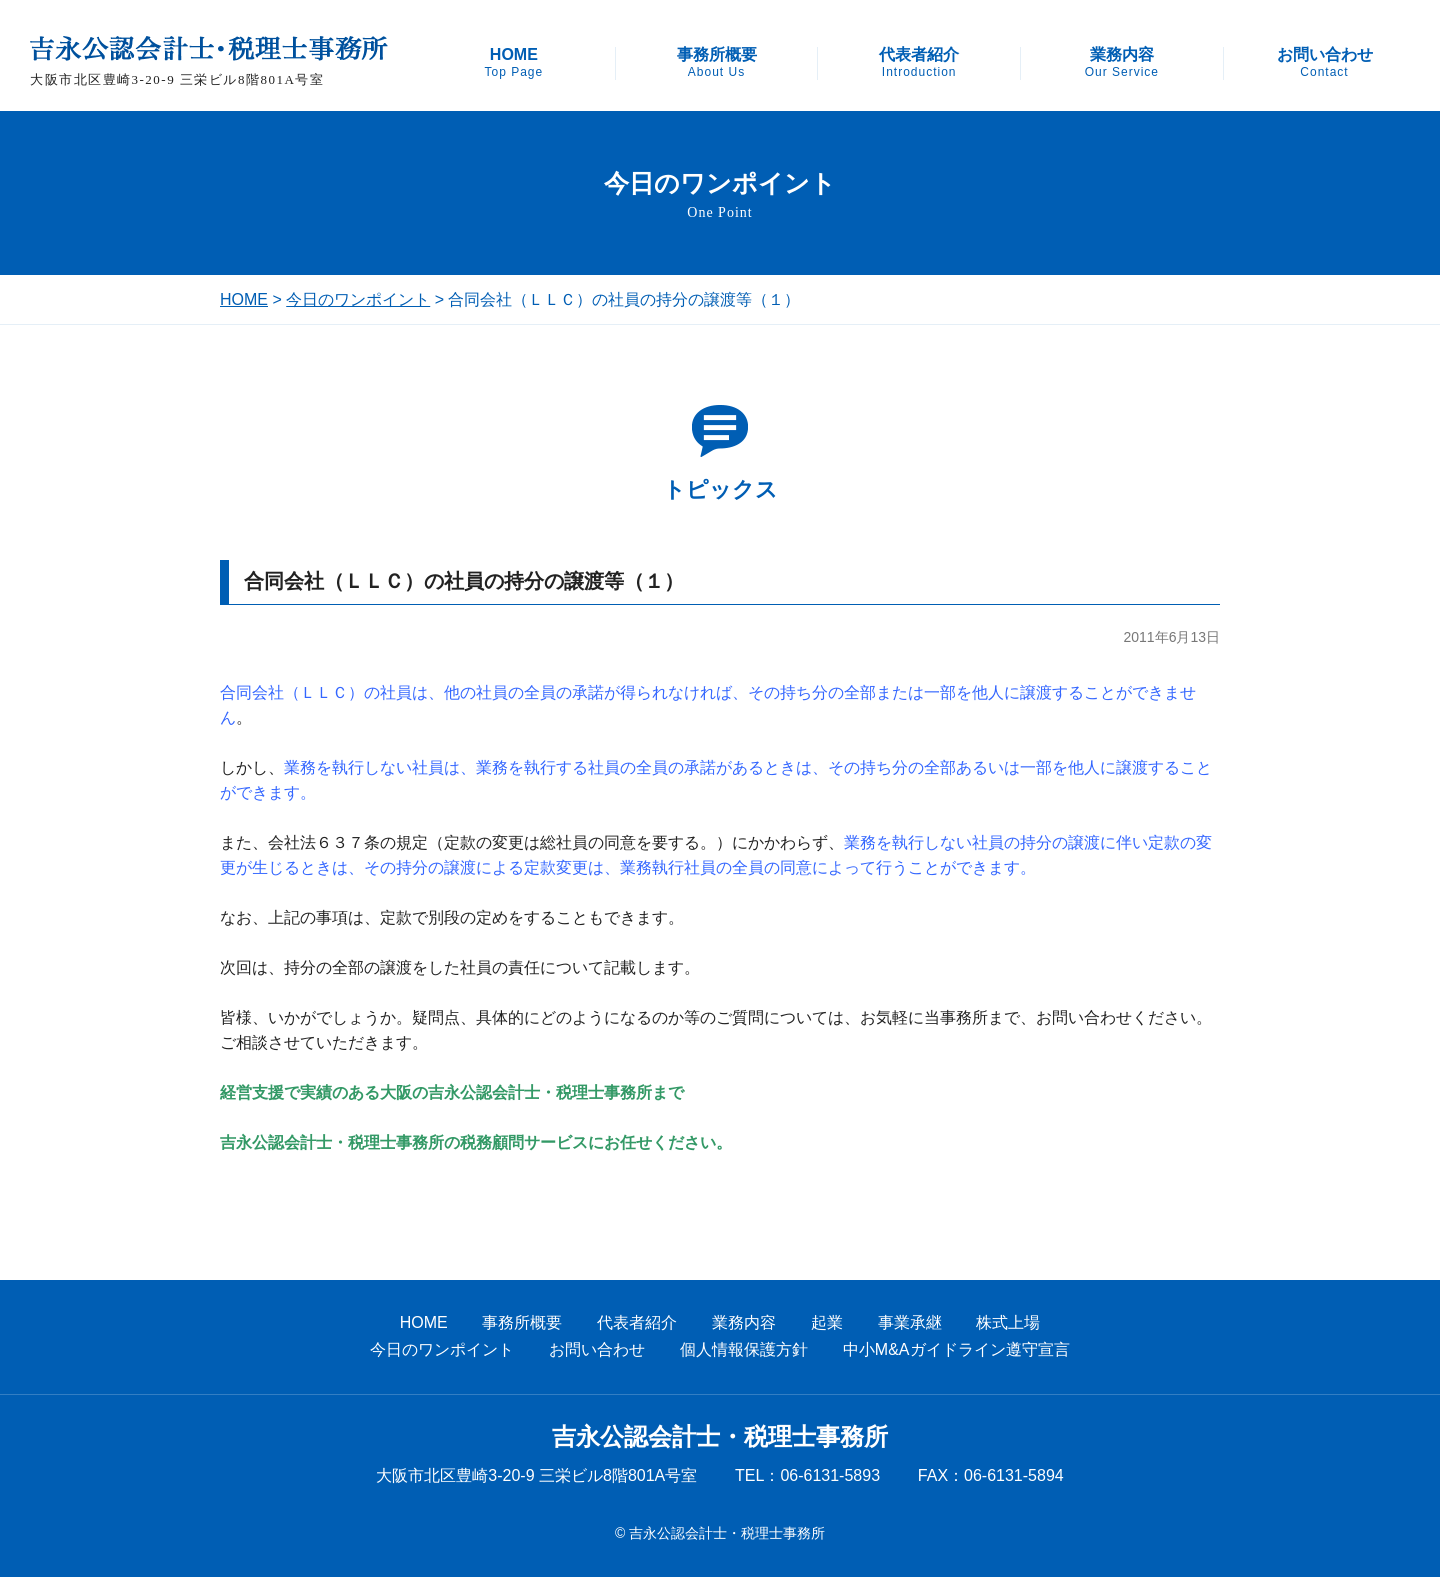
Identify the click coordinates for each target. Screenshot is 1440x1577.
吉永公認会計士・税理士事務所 (720, 1437)
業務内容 (1122, 63)
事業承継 (910, 1322)
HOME (513, 63)
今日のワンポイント (358, 299)
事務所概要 (717, 63)
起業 (827, 1322)
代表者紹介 (919, 63)
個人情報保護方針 (744, 1349)
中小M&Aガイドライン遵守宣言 (956, 1349)
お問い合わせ (1325, 63)
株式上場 (1008, 1322)
